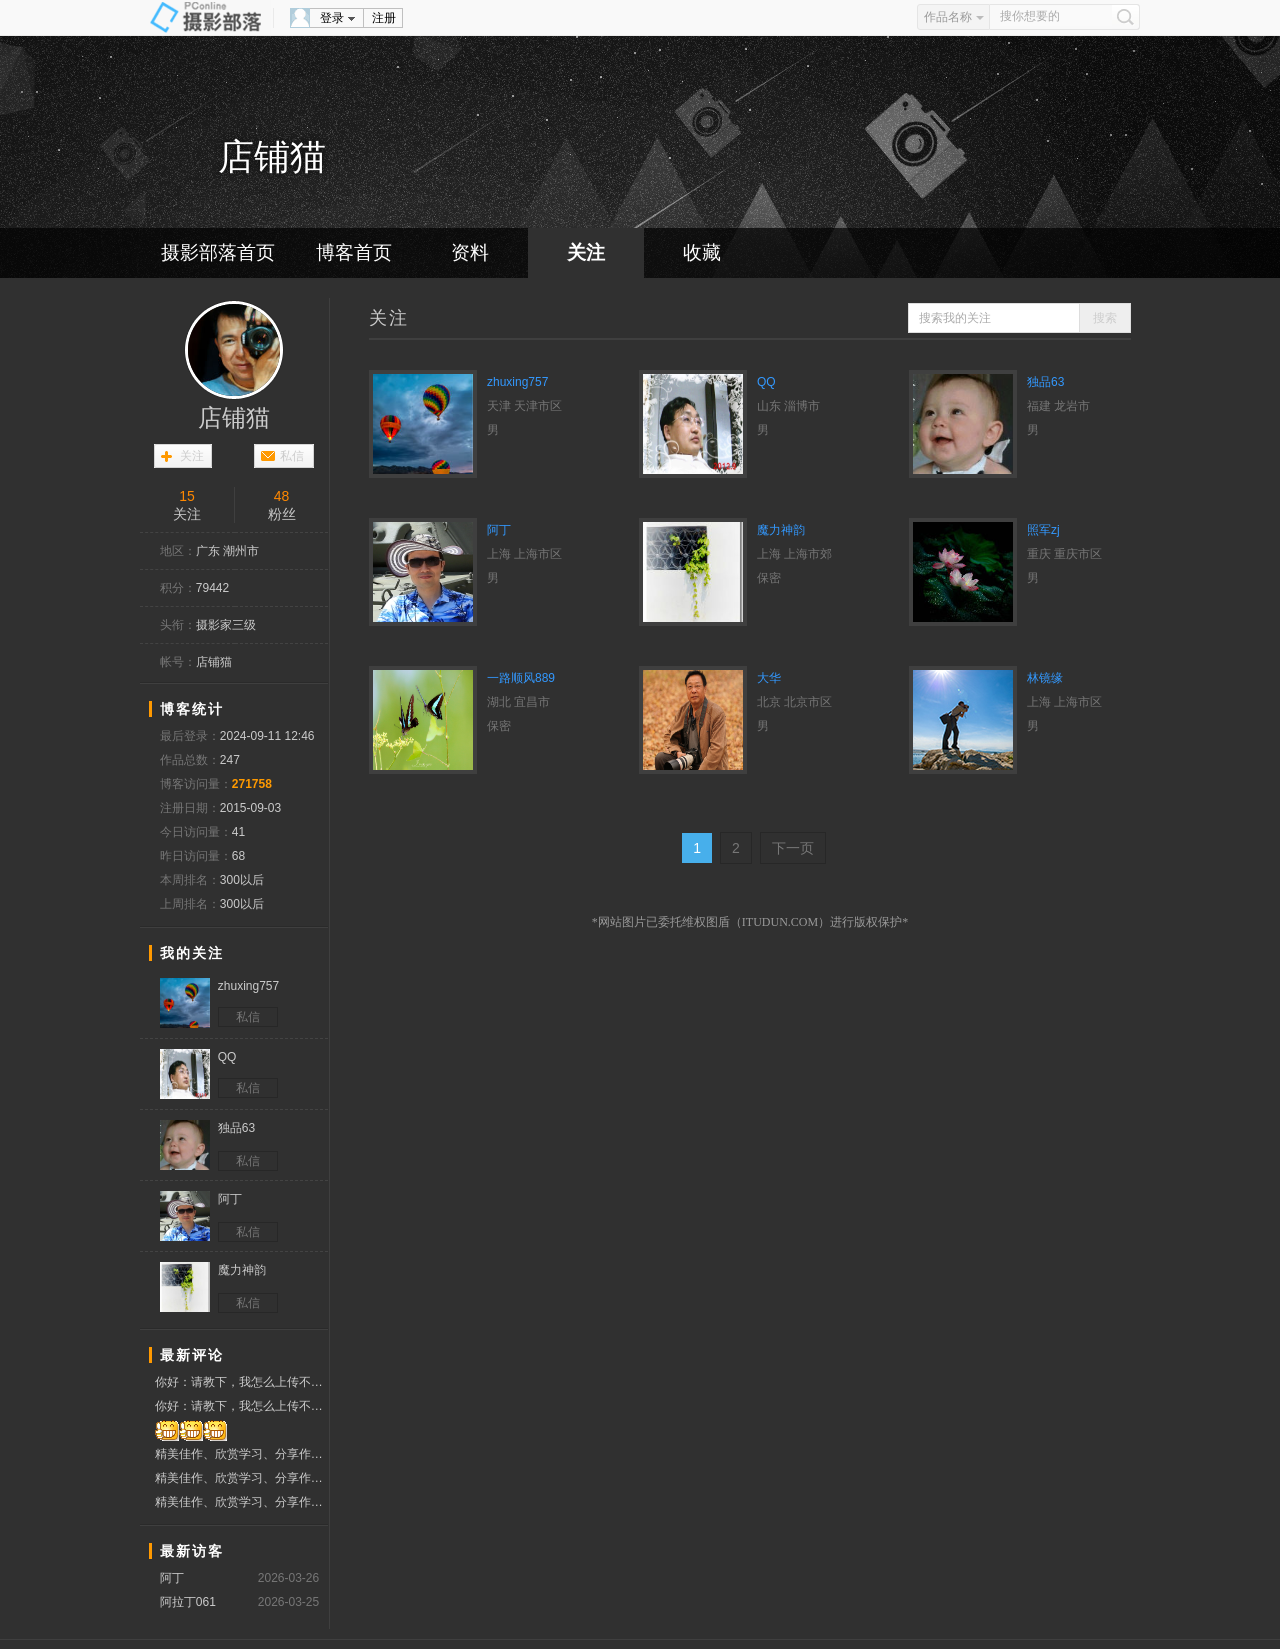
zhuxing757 (517, 382)
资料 (470, 252)
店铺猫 (234, 418)
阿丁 (172, 1578)
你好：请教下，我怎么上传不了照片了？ (241, 1382)
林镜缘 (1045, 678)
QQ (766, 382)
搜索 (1105, 318)
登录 (332, 18)
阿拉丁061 (188, 1602)
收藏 (702, 252)
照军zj (1043, 530)
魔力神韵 (781, 530)
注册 (384, 18)
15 (187, 496)
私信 (292, 456)
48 (282, 496)
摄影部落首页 (218, 252)
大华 (769, 678)
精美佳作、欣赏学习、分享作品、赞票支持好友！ (241, 1454)
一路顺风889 (521, 678)
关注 (586, 252)
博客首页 (354, 252)
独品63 (1045, 382)
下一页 (793, 848)
